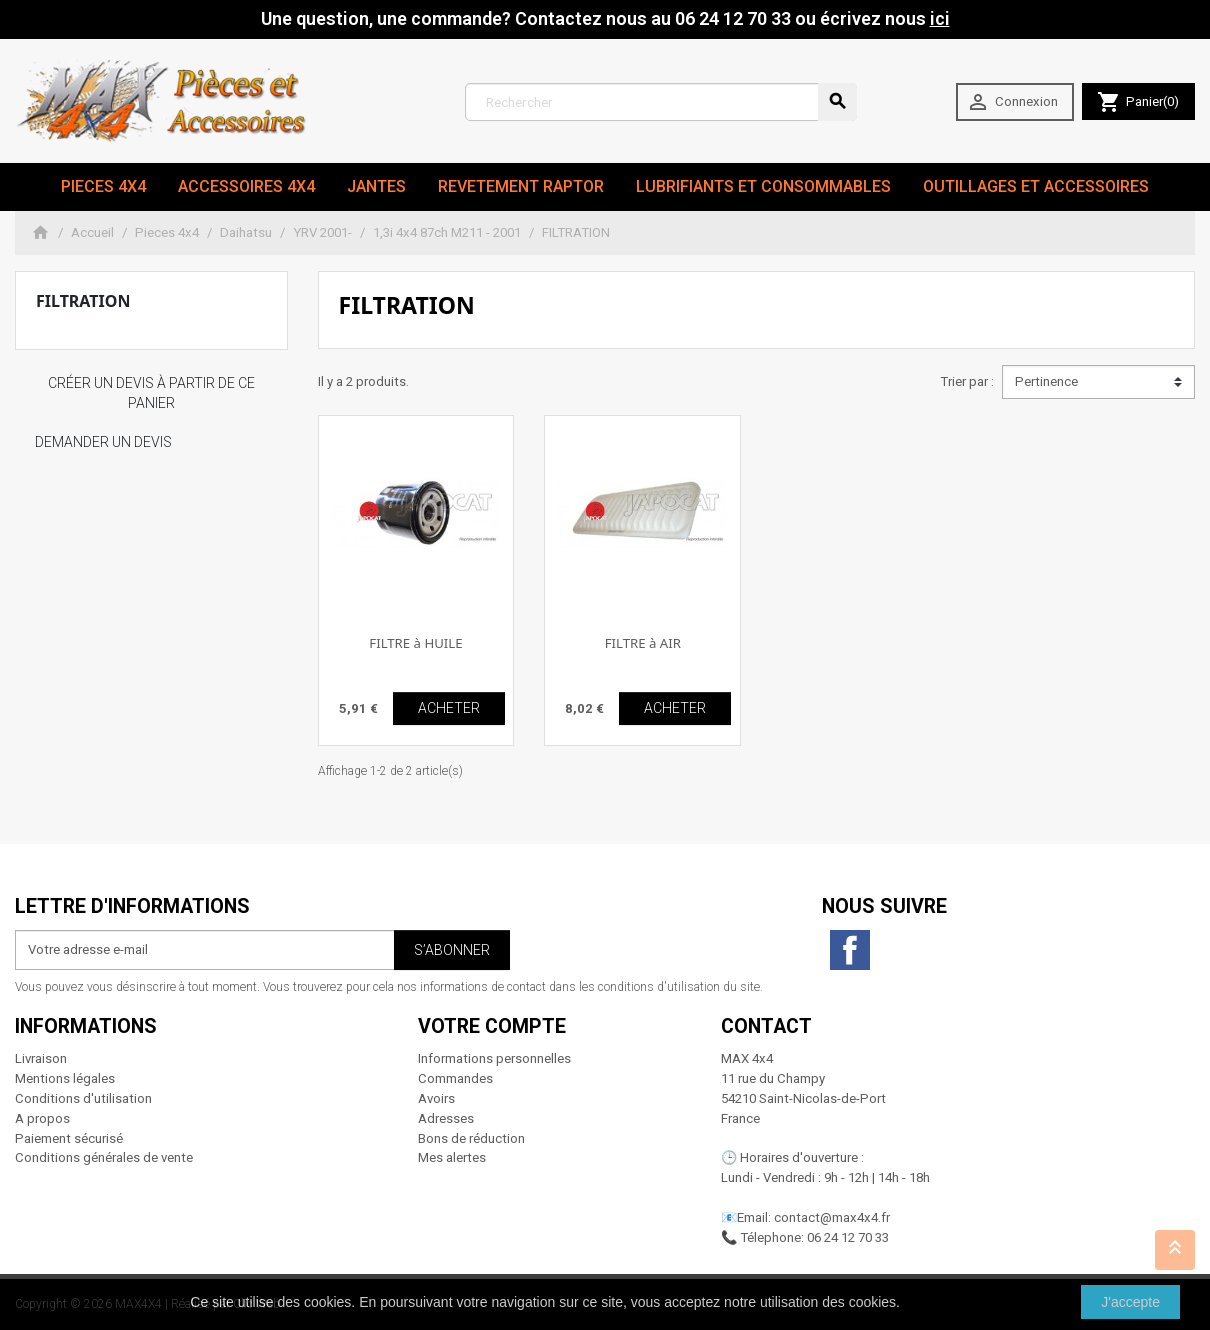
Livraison (41, 1058)
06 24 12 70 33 (848, 1237)
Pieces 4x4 (103, 186)
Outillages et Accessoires (1036, 186)
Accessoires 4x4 (246, 186)
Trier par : (967, 381)
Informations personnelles (494, 1058)
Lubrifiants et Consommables (763, 186)
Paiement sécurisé (69, 1138)
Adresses (446, 1118)
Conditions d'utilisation (83, 1098)
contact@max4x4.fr (832, 1217)
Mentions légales (65, 1078)
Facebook (850, 950)
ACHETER (449, 708)
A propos (42, 1118)
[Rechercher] (661, 102)
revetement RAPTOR (521, 186)
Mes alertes (452, 1157)
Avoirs (436, 1098)
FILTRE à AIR (643, 643)
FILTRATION (83, 301)
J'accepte (1130, 1302)
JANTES (376, 186)
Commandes (455, 1078)
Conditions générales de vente (104, 1157)
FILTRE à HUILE (415, 643)
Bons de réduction (471, 1138)
